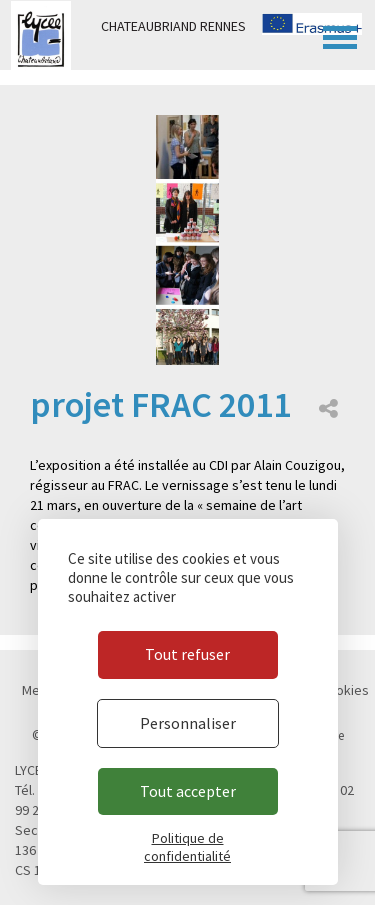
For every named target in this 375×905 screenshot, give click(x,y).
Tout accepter (188, 791)
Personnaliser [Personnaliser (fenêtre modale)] (188, 723)
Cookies (344, 690)
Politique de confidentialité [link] (187, 847)
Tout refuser (187, 654)
